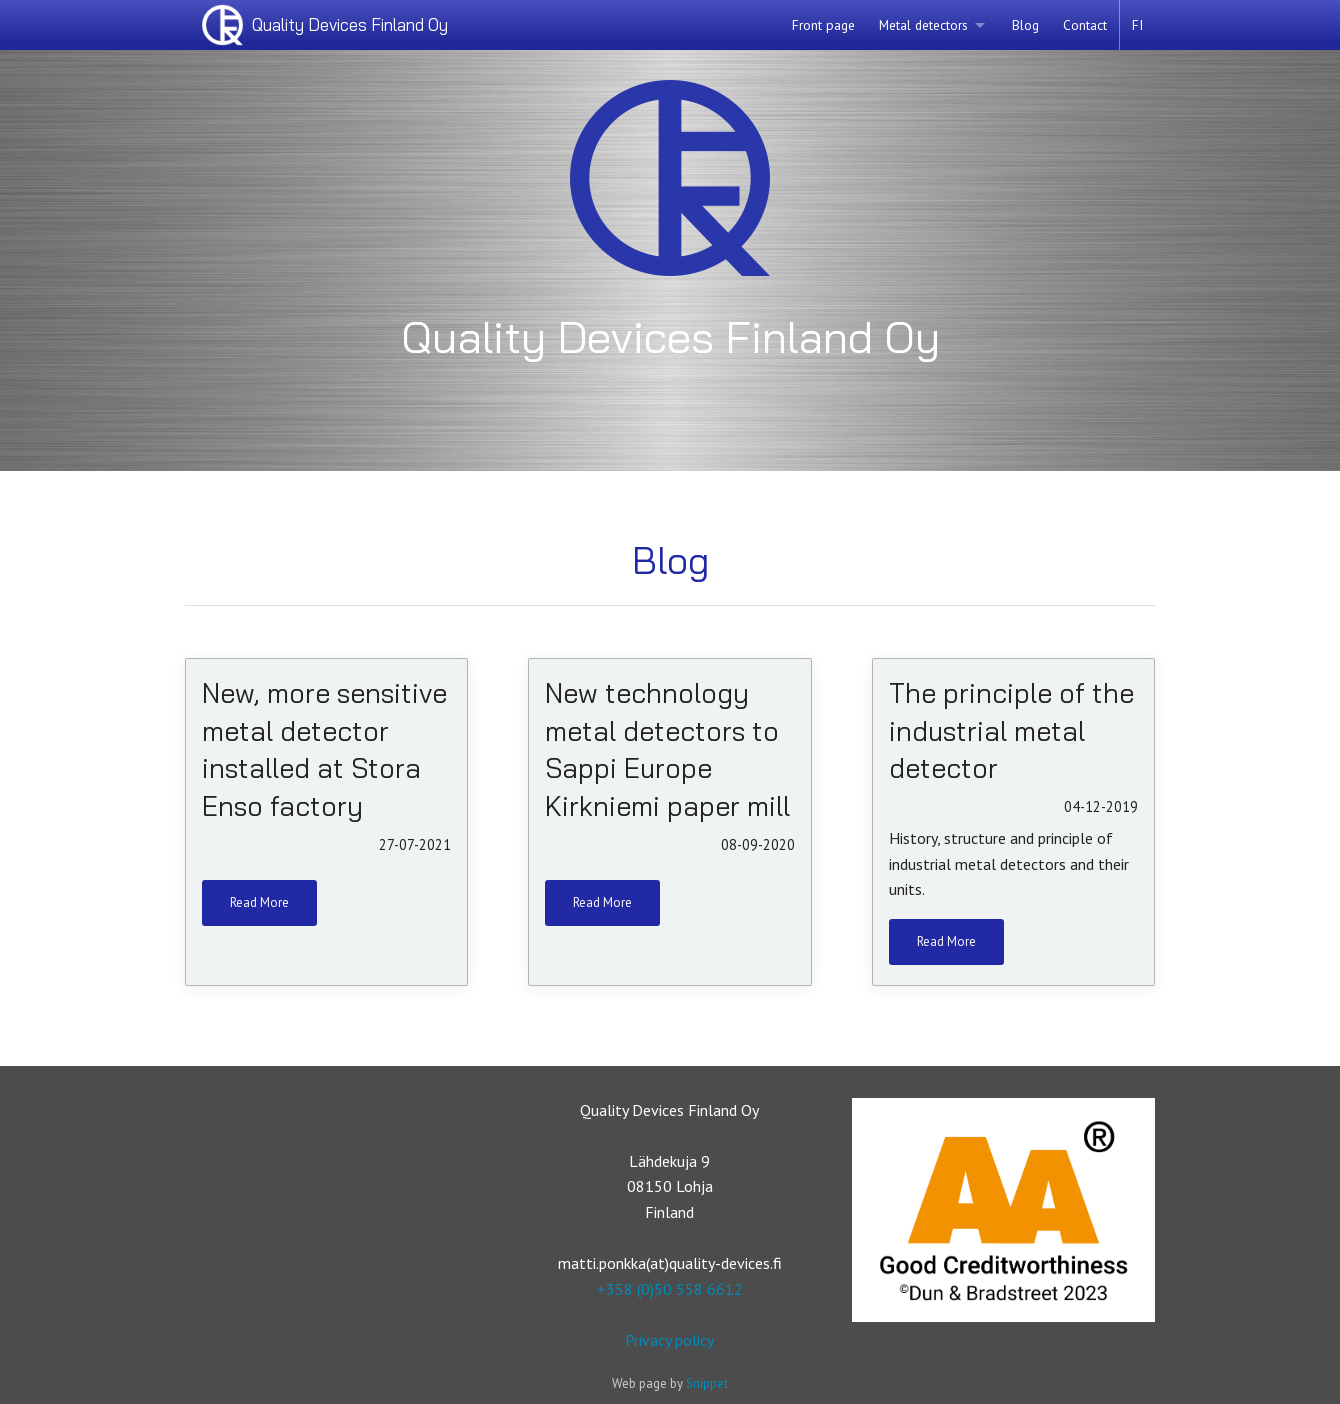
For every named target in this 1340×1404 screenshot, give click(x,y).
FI (1137, 25)
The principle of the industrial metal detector (1011, 731)
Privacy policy (669, 1340)
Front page (823, 25)
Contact (1085, 25)
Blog (1025, 25)
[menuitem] (823, 25)
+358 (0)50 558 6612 (670, 1289)
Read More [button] (259, 902)
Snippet (707, 1383)
